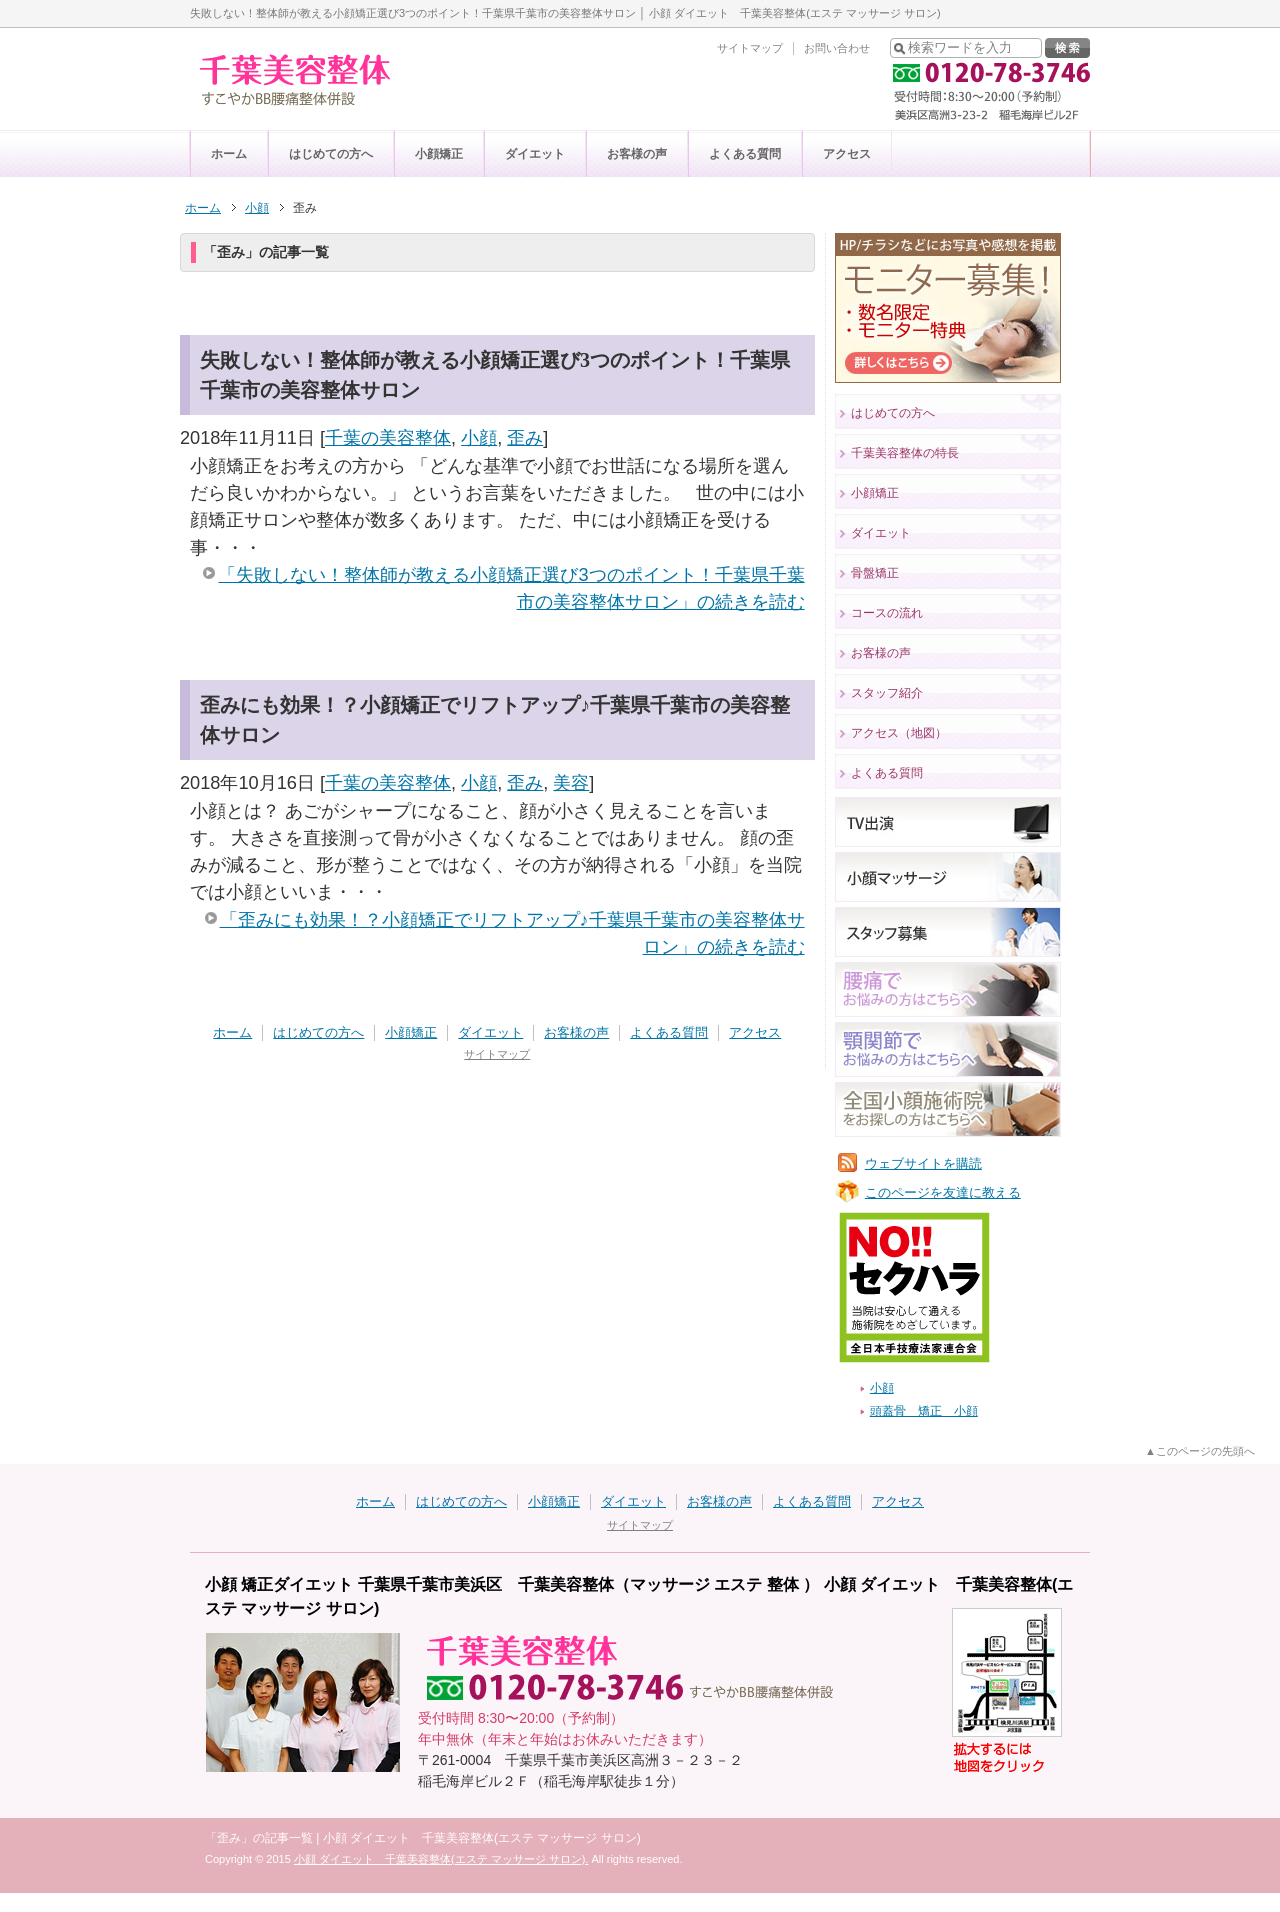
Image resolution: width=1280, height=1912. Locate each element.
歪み (525, 438)
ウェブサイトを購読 (923, 1163)
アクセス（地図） (899, 733)
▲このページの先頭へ (1200, 1451)
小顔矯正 (439, 154)
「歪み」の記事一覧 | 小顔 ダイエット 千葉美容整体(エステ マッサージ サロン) (423, 1838)
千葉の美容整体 (388, 438)
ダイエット (535, 154)
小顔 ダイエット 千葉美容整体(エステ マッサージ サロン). (441, 1859)
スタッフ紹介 (887, 693)
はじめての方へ (331, 154)
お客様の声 (637, 154)
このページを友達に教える (943, 1192)
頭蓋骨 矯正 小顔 (924, 1411)
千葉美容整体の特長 (905, 453)
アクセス (847, 154)
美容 (571, 783)
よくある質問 (745, 154)
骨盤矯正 (875, 573)
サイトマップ (750, 48)
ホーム (229, 154)
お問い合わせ (837, 48)
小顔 (479, 438)
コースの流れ (887, 613)
